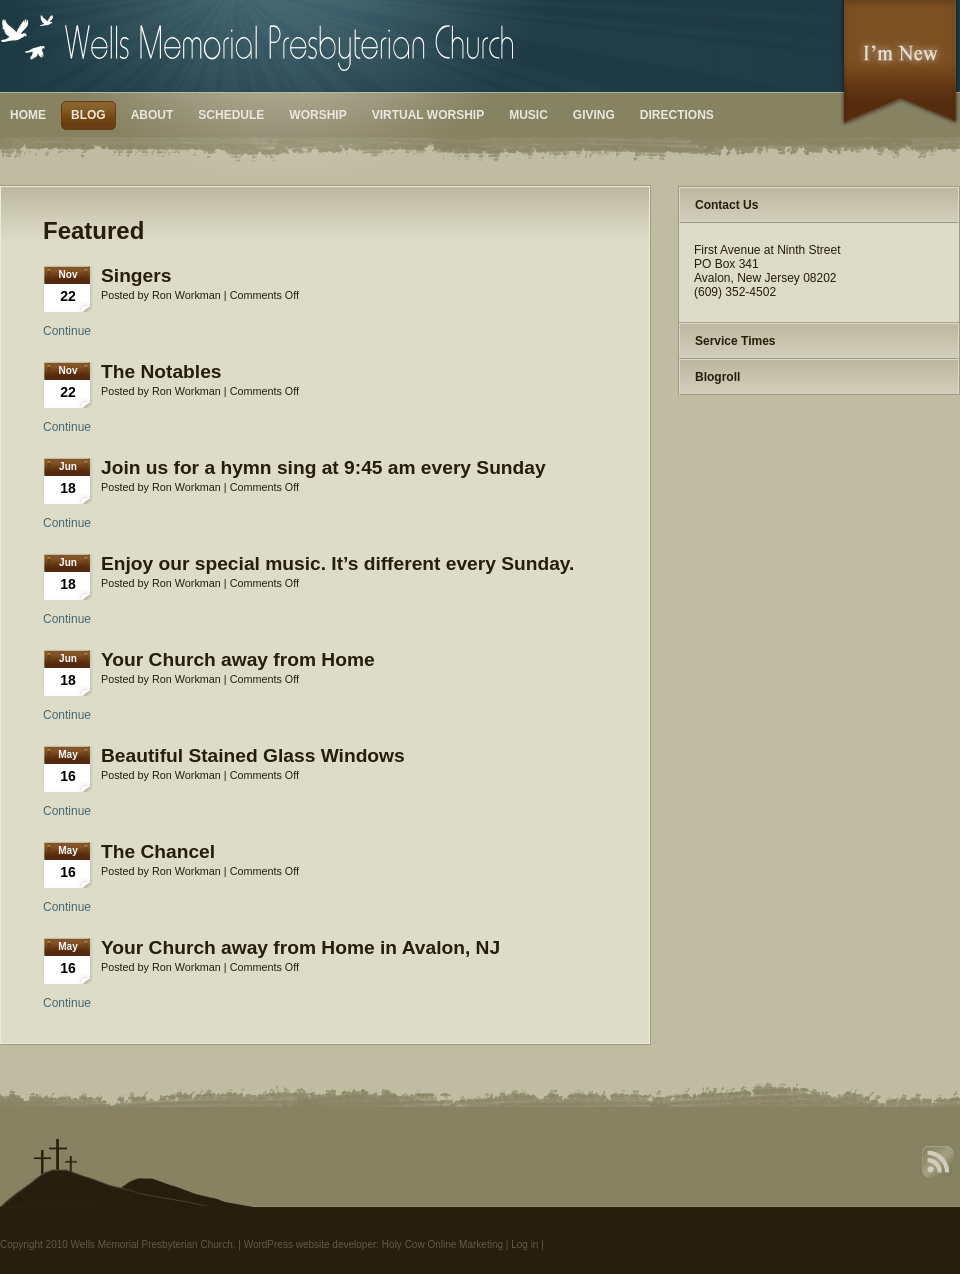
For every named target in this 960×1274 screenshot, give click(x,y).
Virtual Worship (428, 115)
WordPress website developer (310, 1244)
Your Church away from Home (238, 659)
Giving (594, 115)
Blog (88, 115)
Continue (67, 331)
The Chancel (158, 851)
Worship (317, 115)
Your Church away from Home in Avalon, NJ (300, 947)
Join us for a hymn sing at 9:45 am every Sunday (323, 467)
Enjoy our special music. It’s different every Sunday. (337, 563)
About (152, 115)
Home (28, 115)
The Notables (161, 371)
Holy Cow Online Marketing (442, 1244)
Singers (136, 275)
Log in (524, 1244)
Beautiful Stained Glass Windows (253, 755)
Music (528, 115)
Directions (677, 115)
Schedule (231, 115)
